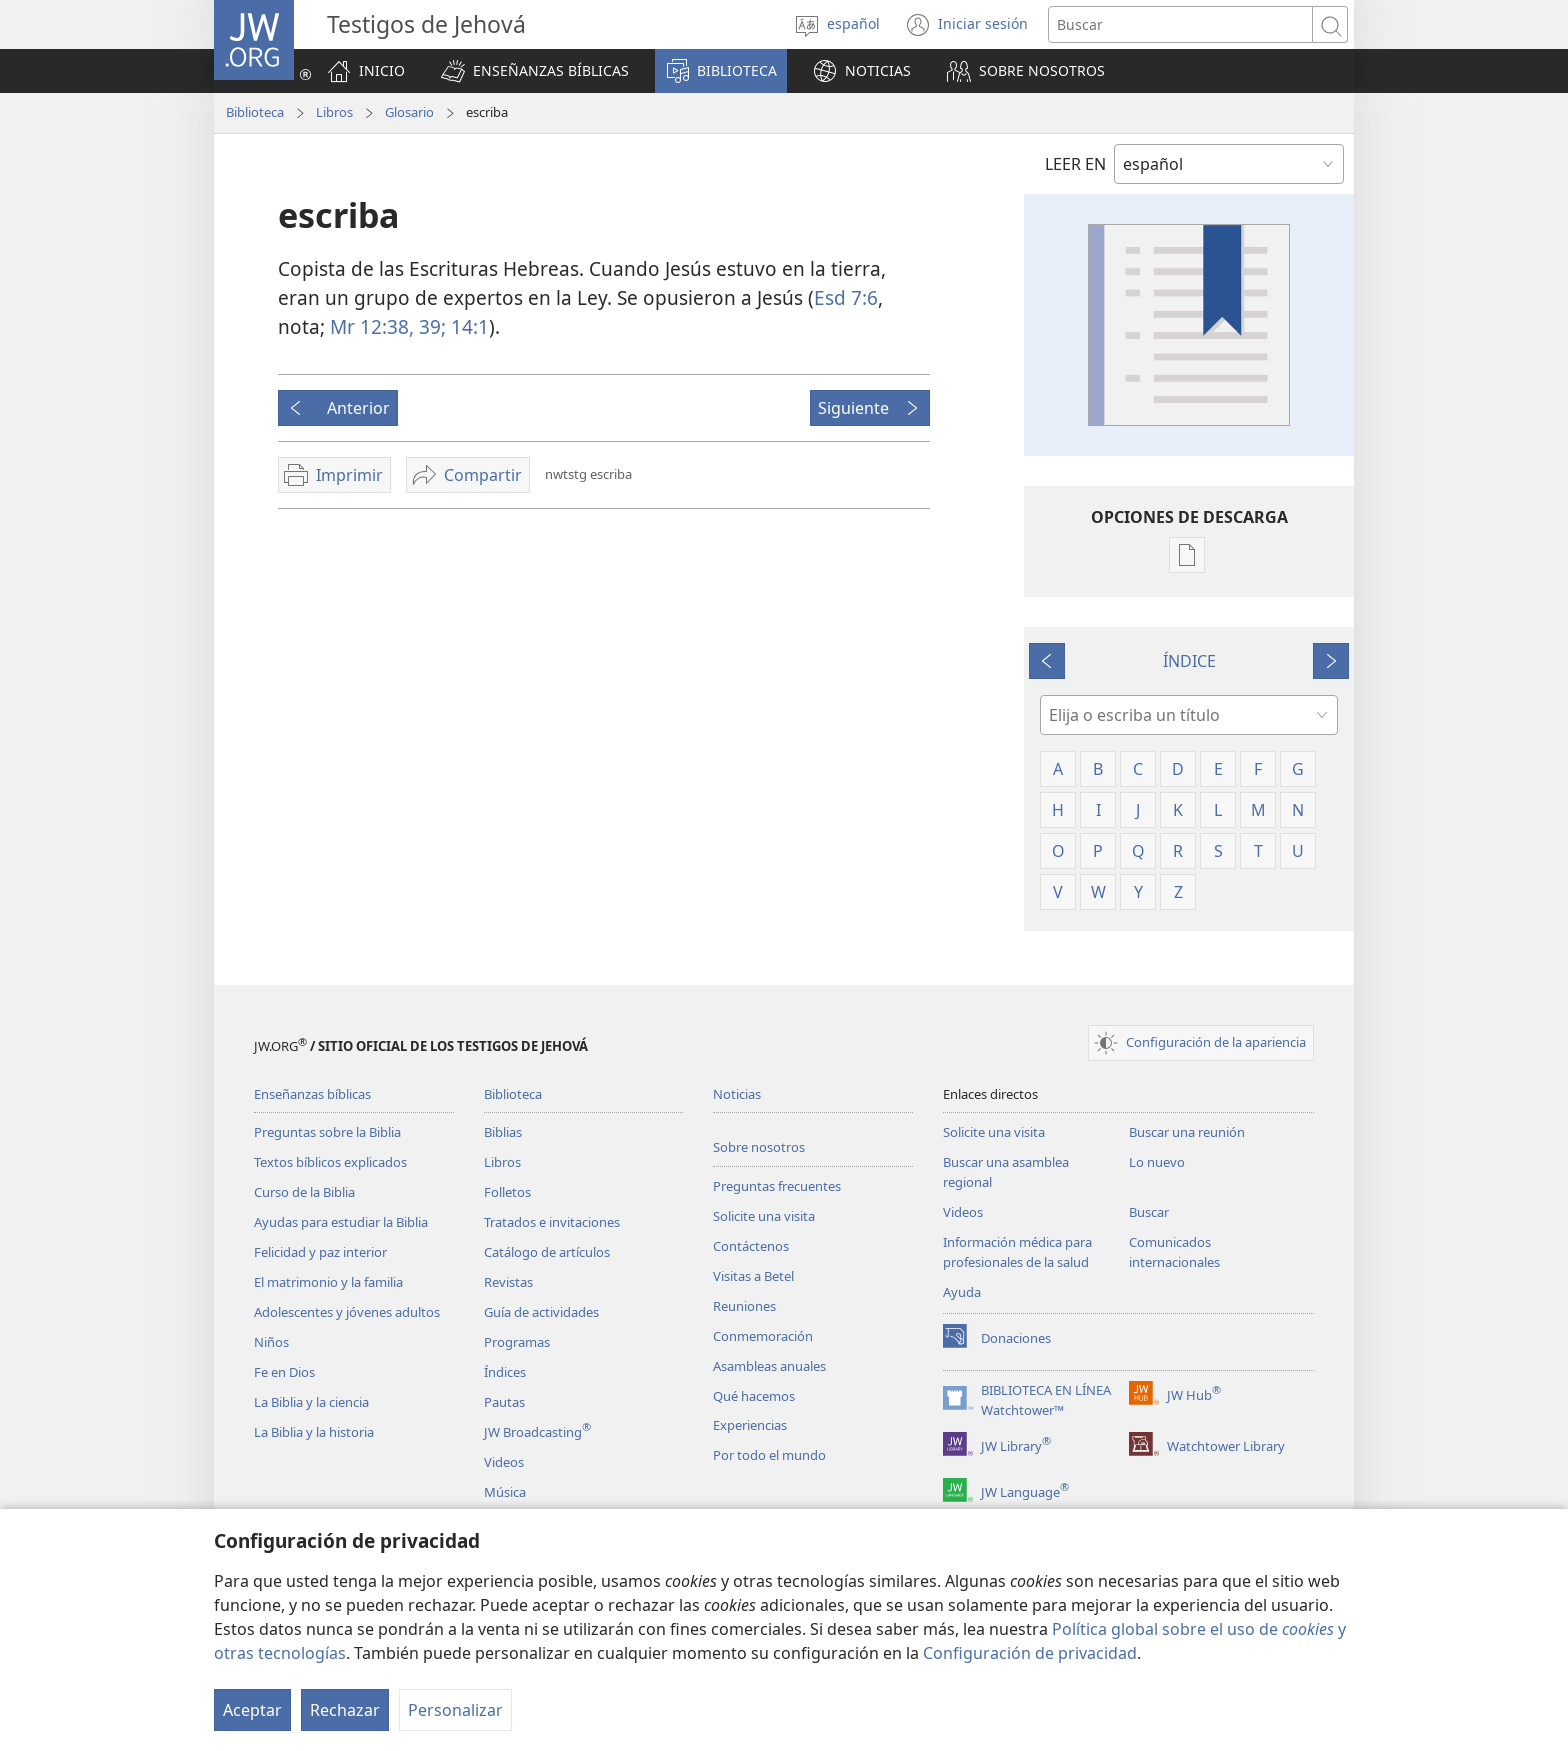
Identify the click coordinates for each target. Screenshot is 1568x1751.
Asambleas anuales (769, 1366)
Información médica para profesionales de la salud (1017, 1252)
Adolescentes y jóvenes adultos (347, 1312)
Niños (271, 1342)
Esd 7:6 (846, 297)
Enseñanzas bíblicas (312, 1094)
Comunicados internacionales (1174, 1252)
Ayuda (962, 1292)
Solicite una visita (764, 1216)
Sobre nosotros (759, 1147)
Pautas (504, 1402)
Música (505, 1492)
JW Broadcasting (537, 1432)
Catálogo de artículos (547, 1252)
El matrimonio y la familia (328, 1282)
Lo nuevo (1157, 1162)
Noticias (737, 1094)
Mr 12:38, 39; (388, 326)
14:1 (467, 326)
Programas (517, 1342)
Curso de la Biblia (304, 1192)
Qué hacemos (754, 1396)
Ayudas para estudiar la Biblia (341, 1222)
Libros (334, 112)
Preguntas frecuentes (777, 1186)
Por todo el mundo (769, 1455)
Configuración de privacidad (1030, 1653)
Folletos (507, 1192)
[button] (535, 71)
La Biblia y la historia (314, 1432)
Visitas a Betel (753, 1276)
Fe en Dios (284, 1372)
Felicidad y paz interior (320, 1252)
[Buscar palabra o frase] (1180, 24)
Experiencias (750, 1425)
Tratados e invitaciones (552, 1222)
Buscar (1149, 1212)
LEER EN (1075, 164)
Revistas (508, 1282)
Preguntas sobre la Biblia (327, 1132)
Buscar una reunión (1187, 1132)
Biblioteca (255, 112)
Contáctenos (751, 1246)
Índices (505, 1372)
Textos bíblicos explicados (330, 1162)
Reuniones (744, 1306)
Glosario (409, 112)
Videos (504, 1462)
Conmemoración (763, 1336)
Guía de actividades (541, 1312)
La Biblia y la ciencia (311, 1402)
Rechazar (345, 1710)
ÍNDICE (1189, 661)
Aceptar (252, 1710)
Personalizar (455, 1710)
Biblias (503, 1132)
